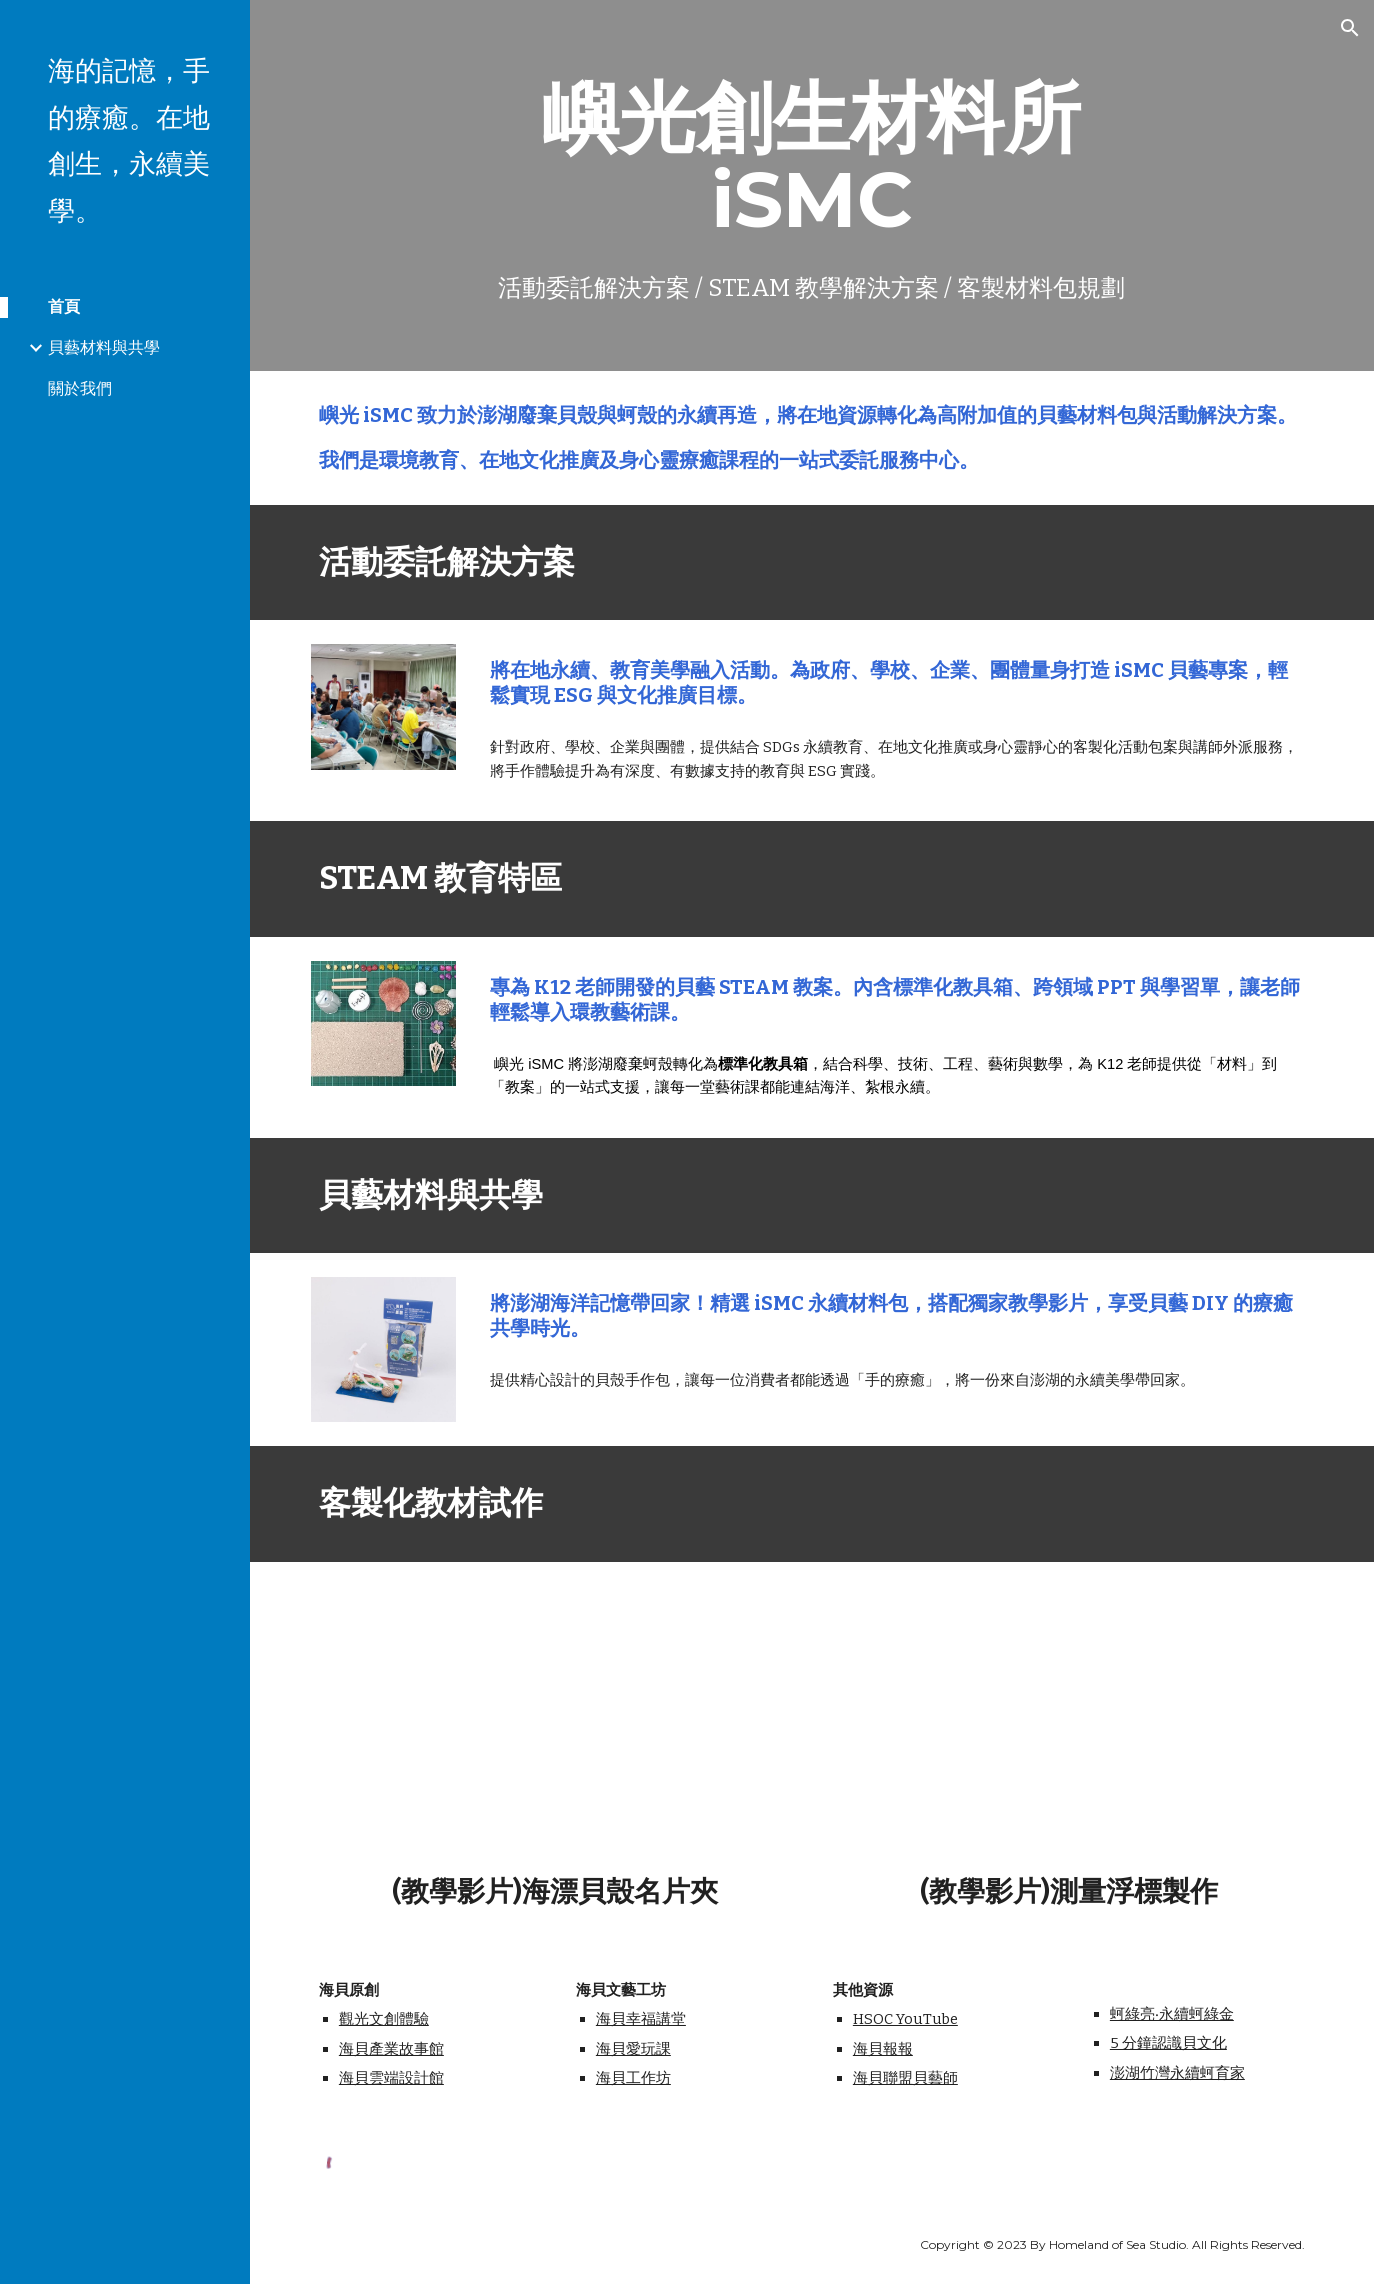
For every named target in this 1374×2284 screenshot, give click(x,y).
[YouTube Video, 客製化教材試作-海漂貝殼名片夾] (555, 1723)
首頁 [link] (64, 306)
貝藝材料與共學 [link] (104, 347)
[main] (812, 185)
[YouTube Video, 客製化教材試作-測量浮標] (1069, 1723)
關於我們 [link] (80, 388)
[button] (1350, 28)
